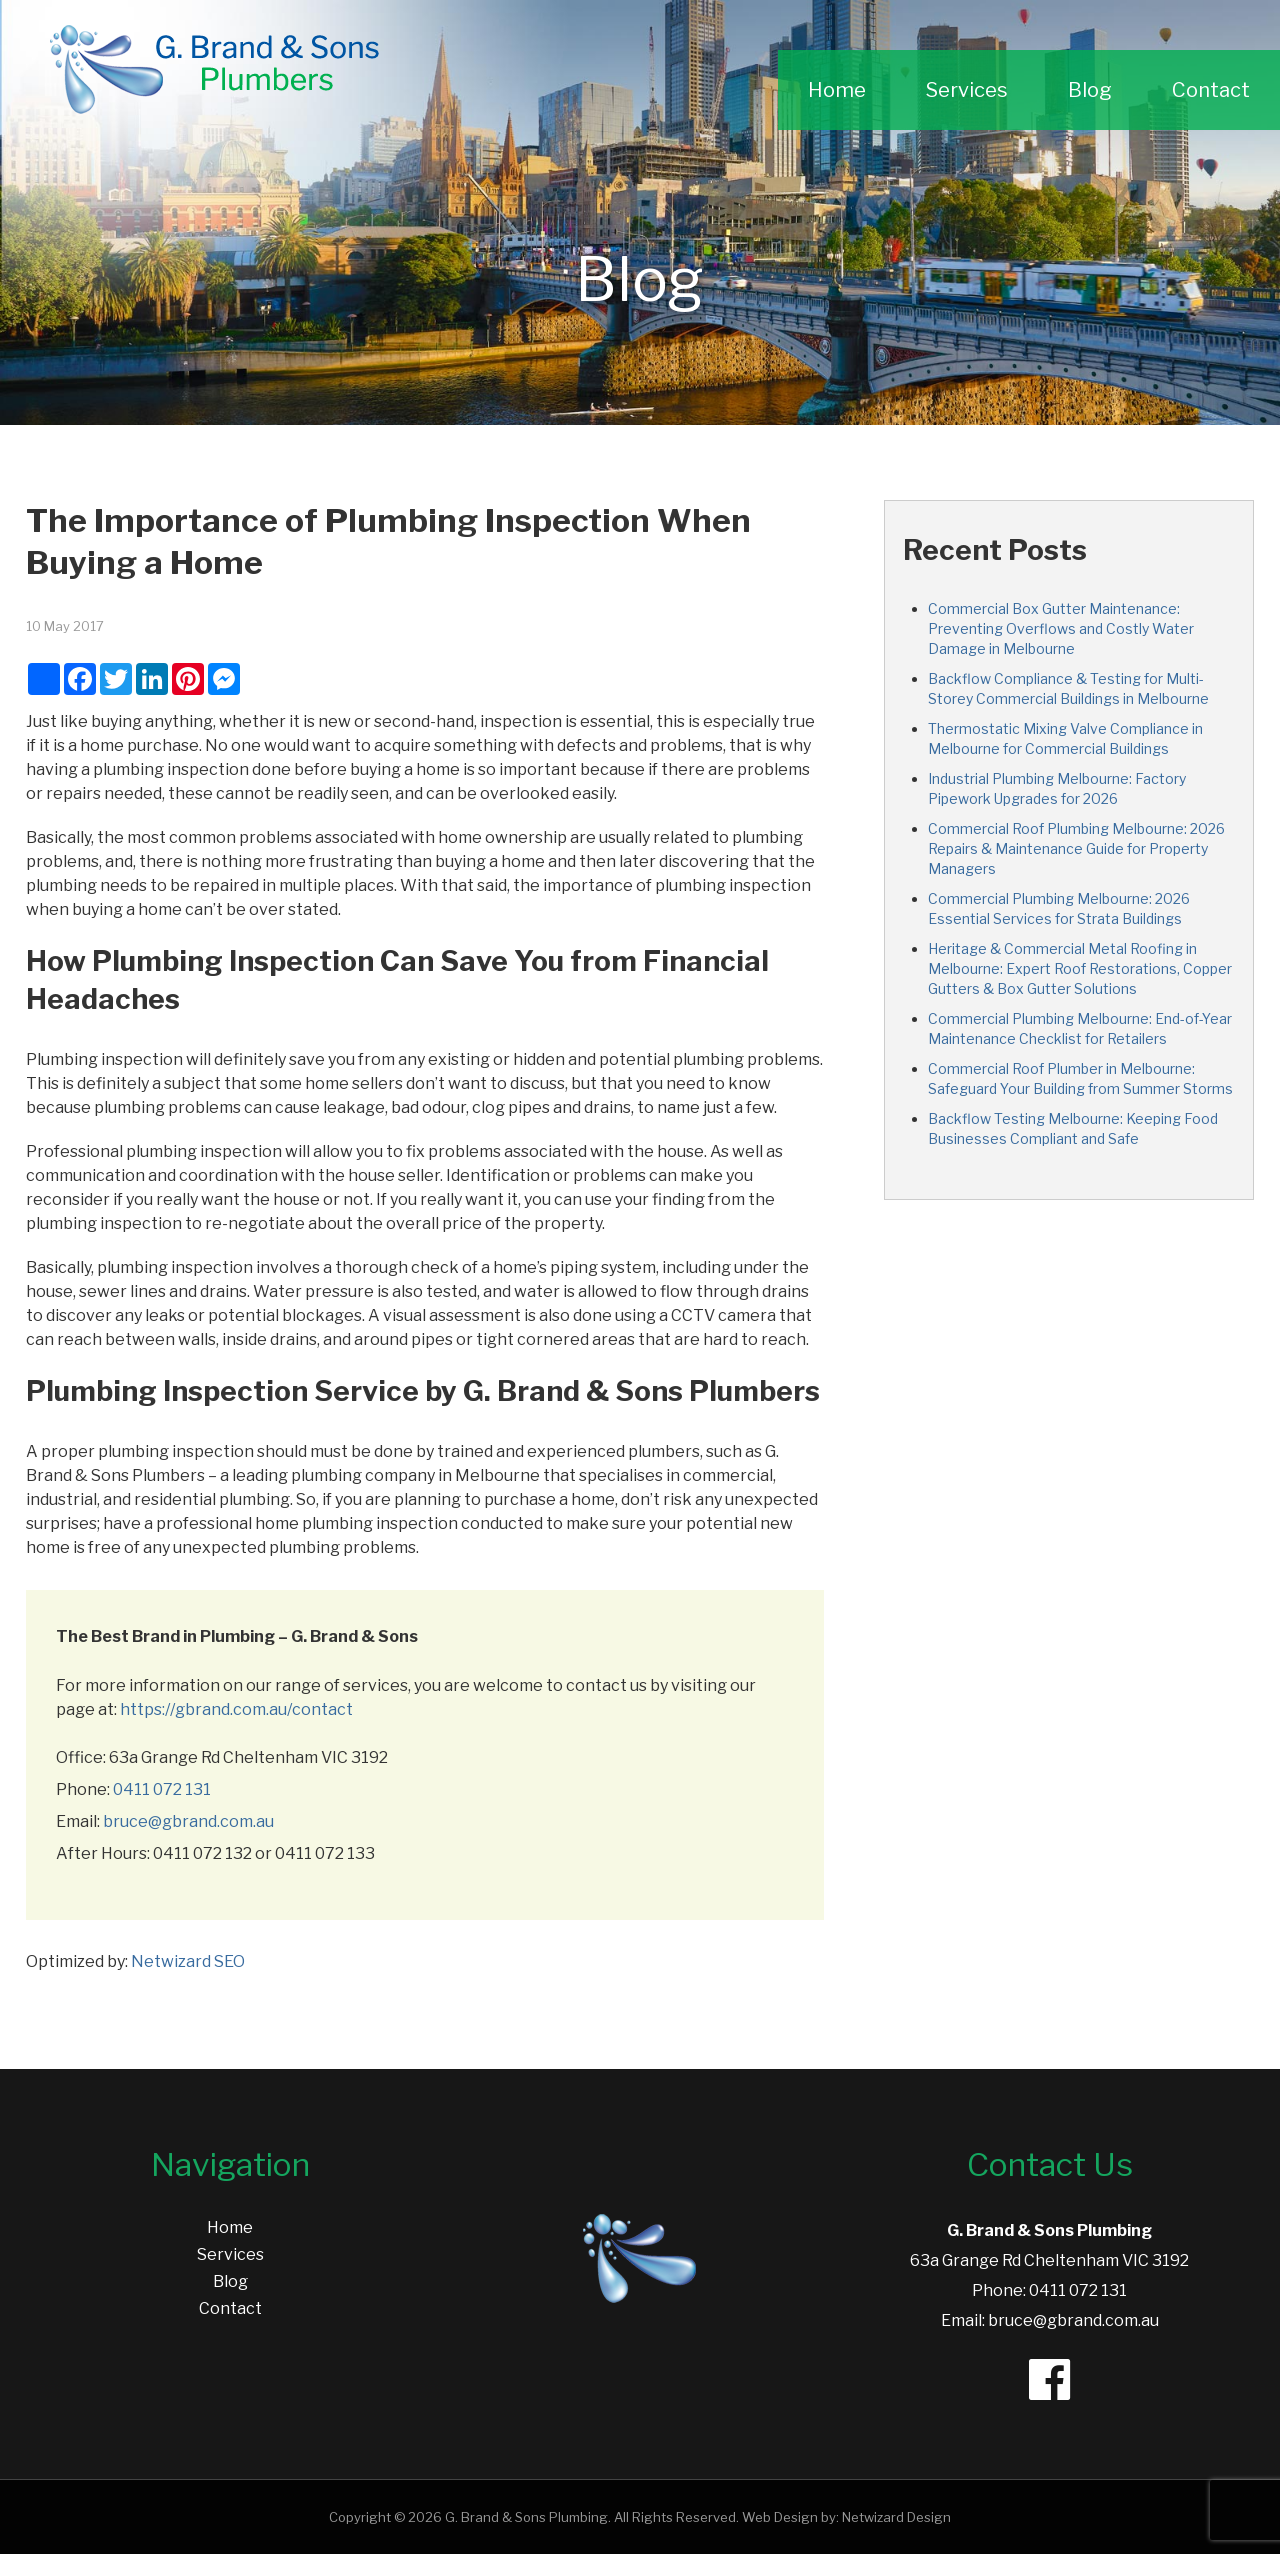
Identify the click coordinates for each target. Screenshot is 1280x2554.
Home (837, 90)
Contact (1211, 90)
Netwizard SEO (188, 1961)
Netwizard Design (896, 2517)
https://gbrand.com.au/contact (236, 1709)
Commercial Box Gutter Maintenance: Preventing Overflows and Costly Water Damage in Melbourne (1061, 628)
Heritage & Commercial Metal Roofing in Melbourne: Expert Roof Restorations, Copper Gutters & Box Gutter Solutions (1080, 968)
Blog (1090, 90)
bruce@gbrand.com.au (188, 1821)
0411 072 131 (162, 1789)
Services (967, 90)
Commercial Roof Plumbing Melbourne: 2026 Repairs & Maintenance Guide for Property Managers (1076, 848)
